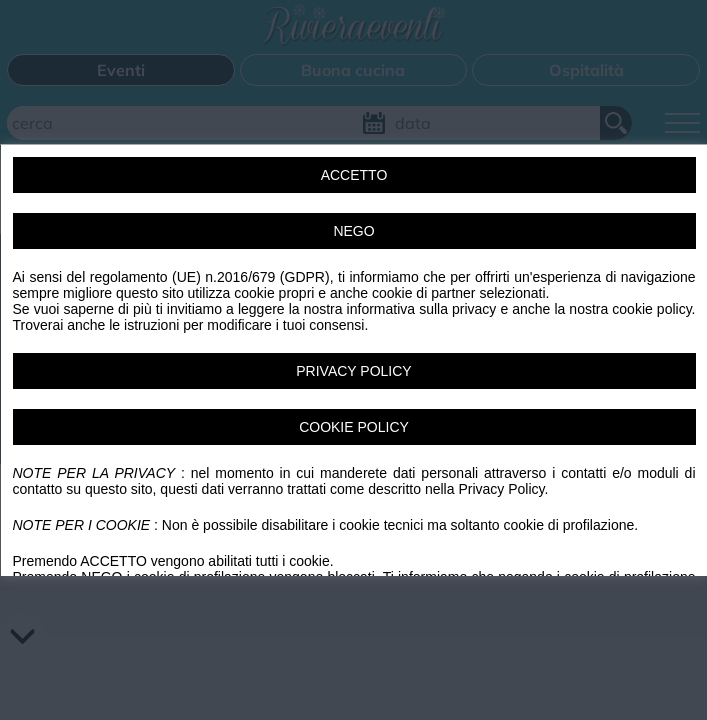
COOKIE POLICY (354, 427)
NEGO (353, 231)
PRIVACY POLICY (353, 371)
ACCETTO (353, 175)
